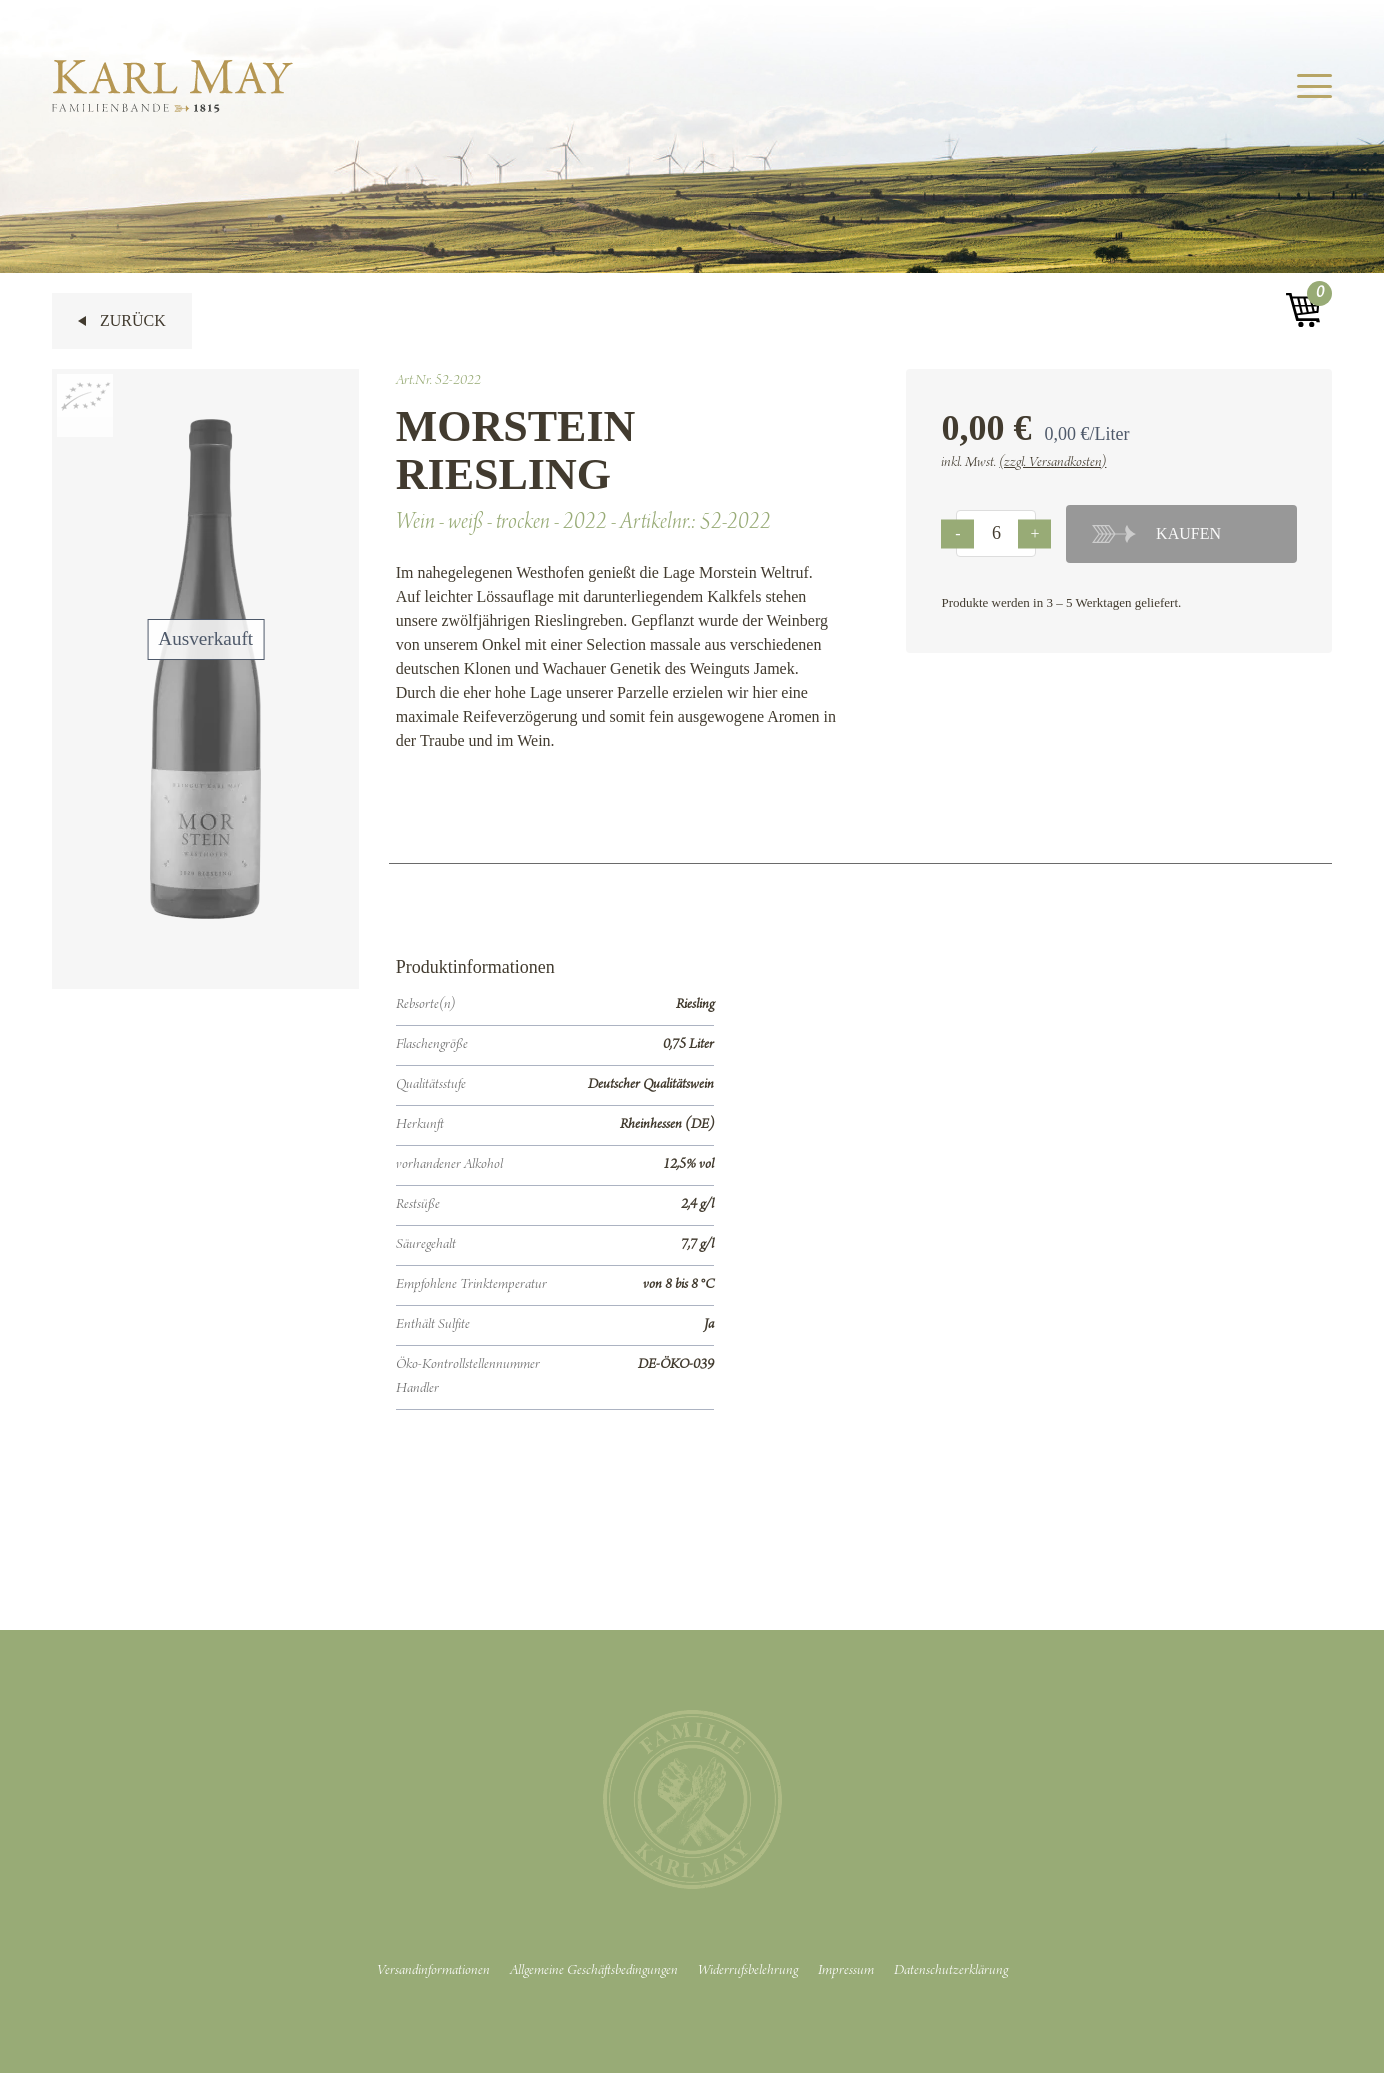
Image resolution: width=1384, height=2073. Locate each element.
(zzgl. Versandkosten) (1052, 463)
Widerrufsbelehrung (748, 1971)
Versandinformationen (433, 1971)
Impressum (846, 1971)
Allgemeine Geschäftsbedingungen (594, 1971)
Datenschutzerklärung (951, 1971)
